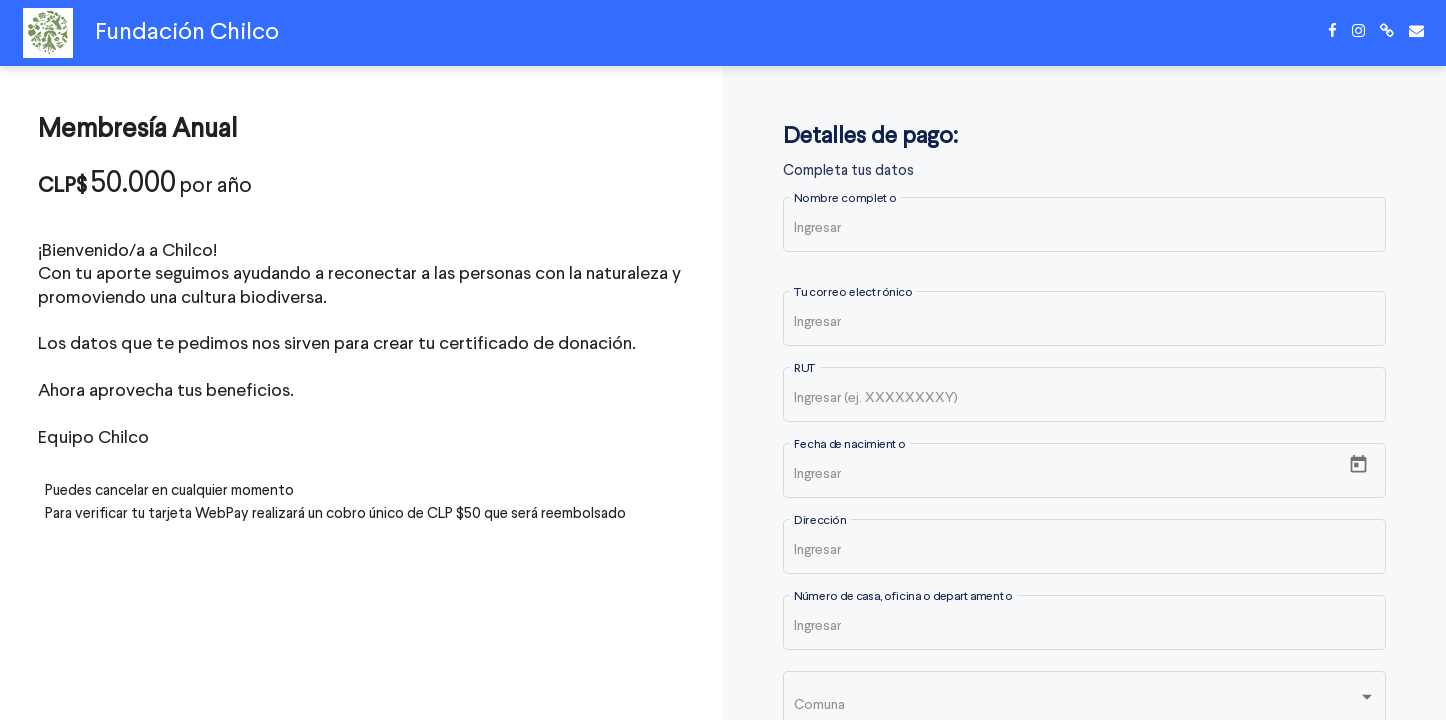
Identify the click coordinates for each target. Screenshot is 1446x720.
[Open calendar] (1358, 464)
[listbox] (1085, 703)
